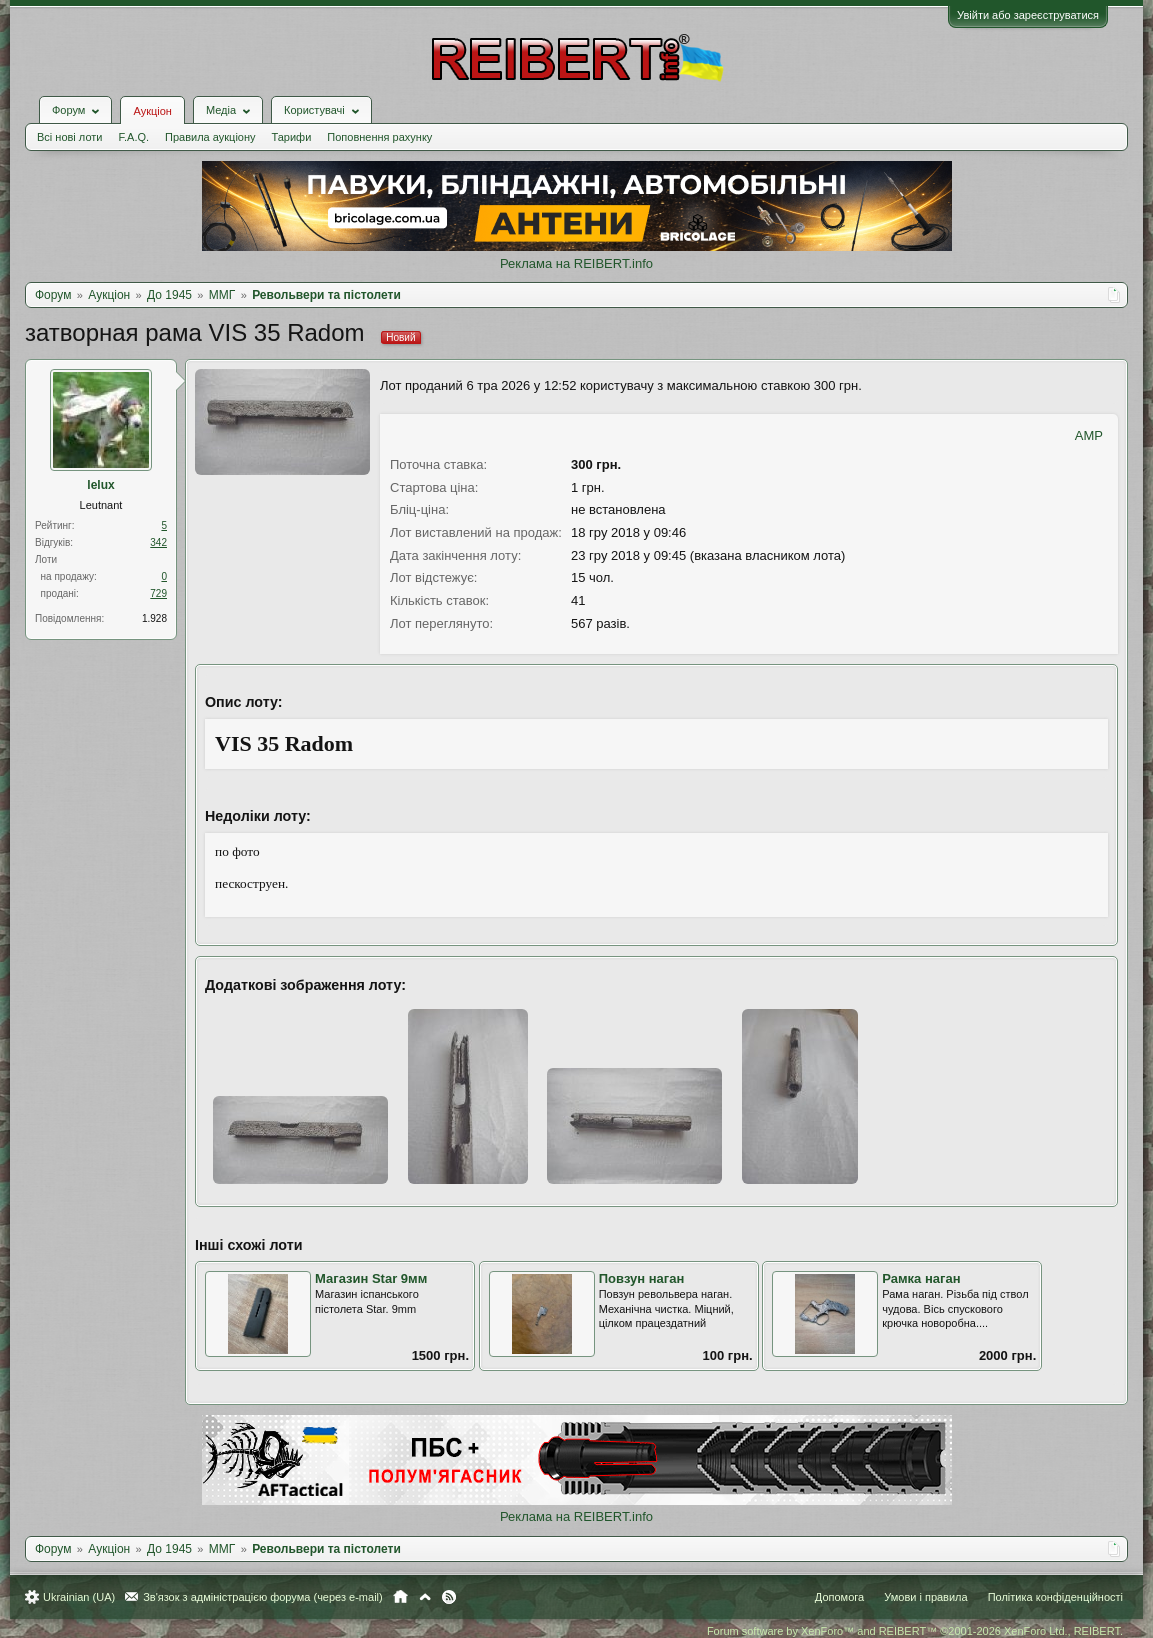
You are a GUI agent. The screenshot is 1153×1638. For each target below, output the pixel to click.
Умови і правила (925, 1597)
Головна (400, 1597)
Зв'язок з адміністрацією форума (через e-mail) (263, 1597)
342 (158, 542)
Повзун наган (642, 1278)
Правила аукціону (210, 137)
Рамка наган (921, 1278)
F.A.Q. (133, 137)
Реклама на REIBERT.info (576, 263)
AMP (1089, 435)
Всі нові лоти (69, 137)
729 (158, 593)
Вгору (425, 1597)
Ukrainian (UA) (79, 1597)
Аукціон (152, 111)
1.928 (154, 618)
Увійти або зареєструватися (1028, 15)
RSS (449, 1597)
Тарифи (292, 137)
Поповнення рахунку (379, 137)
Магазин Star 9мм (371, 1278)
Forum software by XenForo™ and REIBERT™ (915, 1631)
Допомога (839, 1597)
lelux (100, 485)
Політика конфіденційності (1055, 1597)
